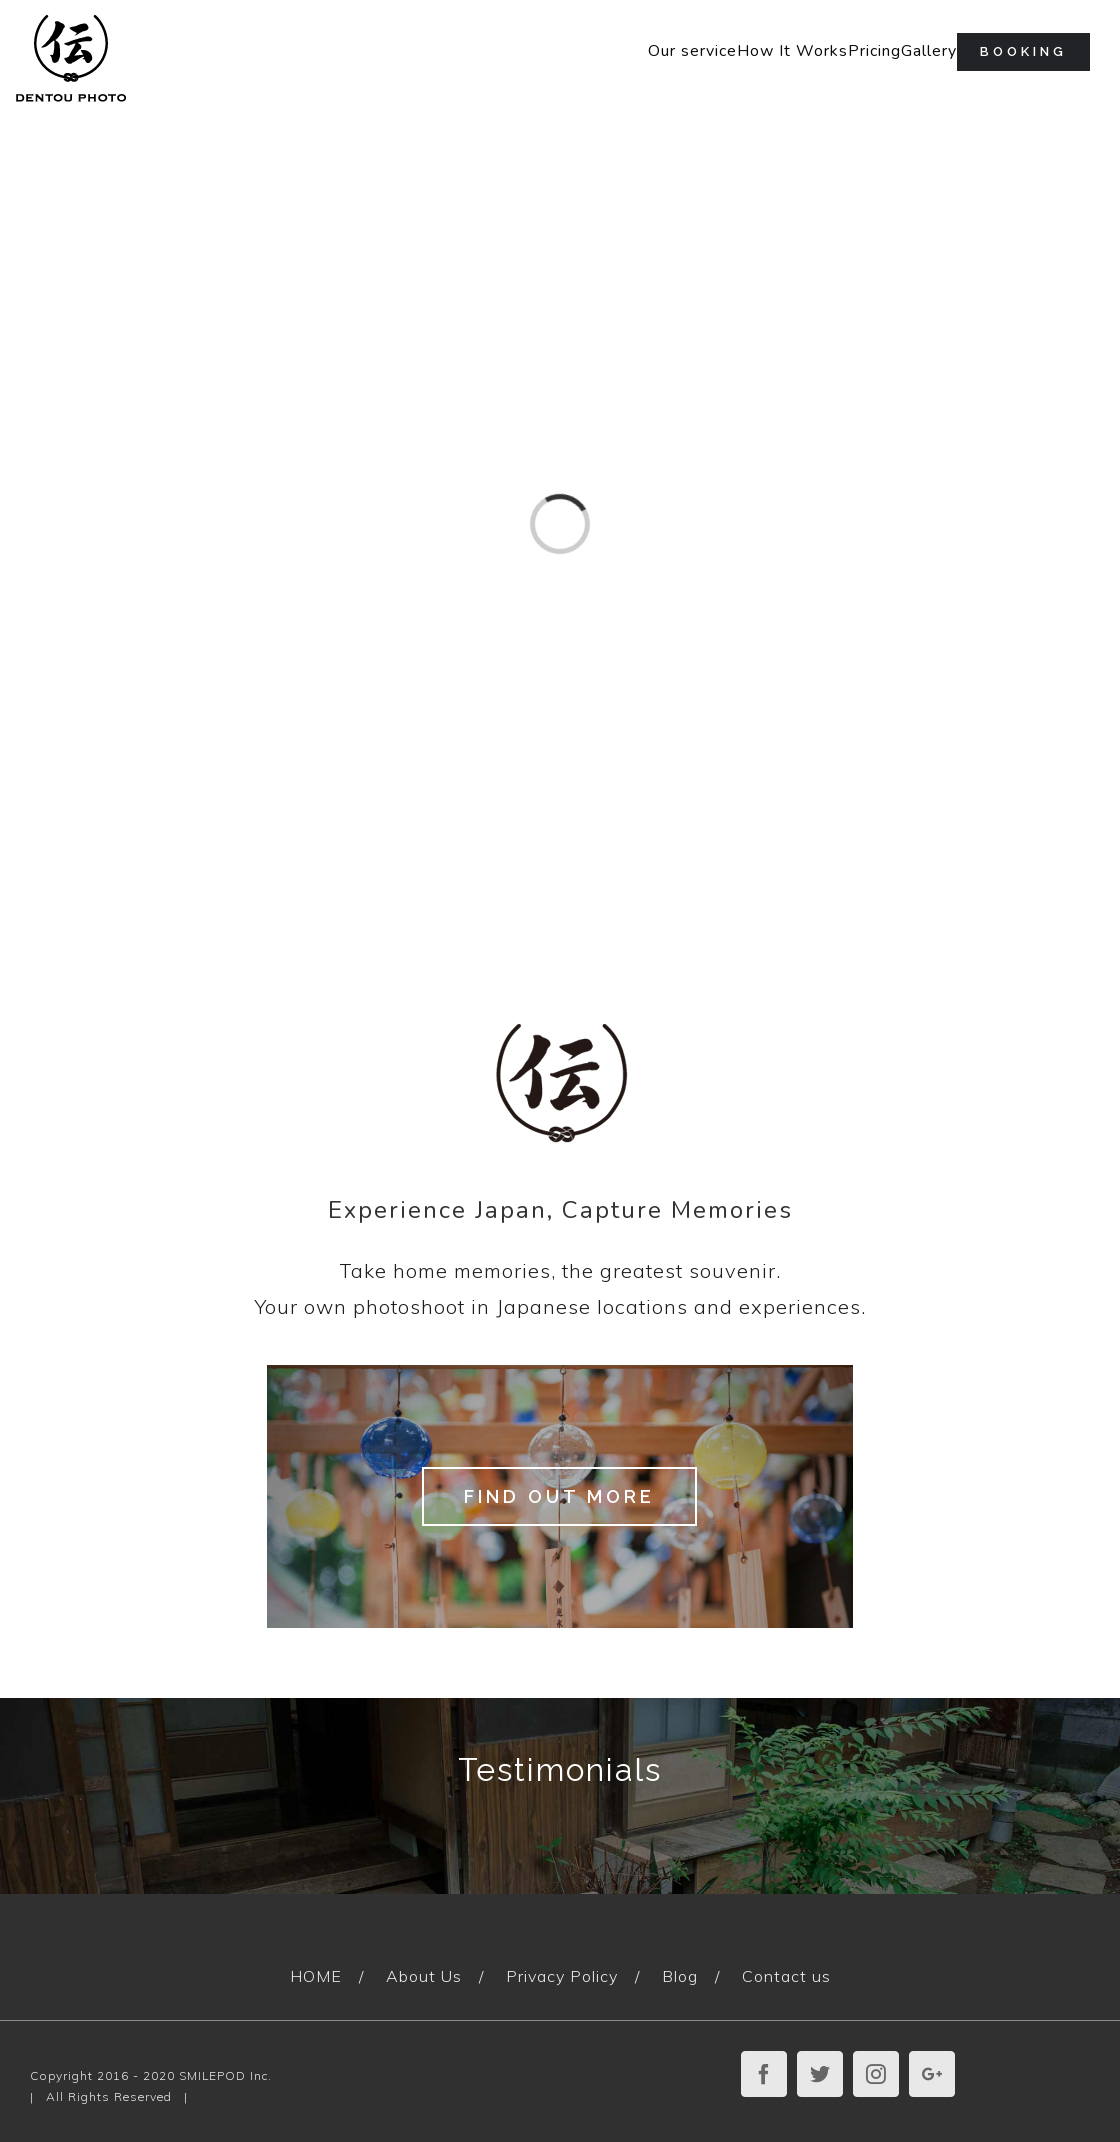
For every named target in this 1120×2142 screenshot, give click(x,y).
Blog (680, 1976)
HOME (316, 1976)
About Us (424, 1976)
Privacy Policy (562, 1976)
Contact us (786, 1976)
